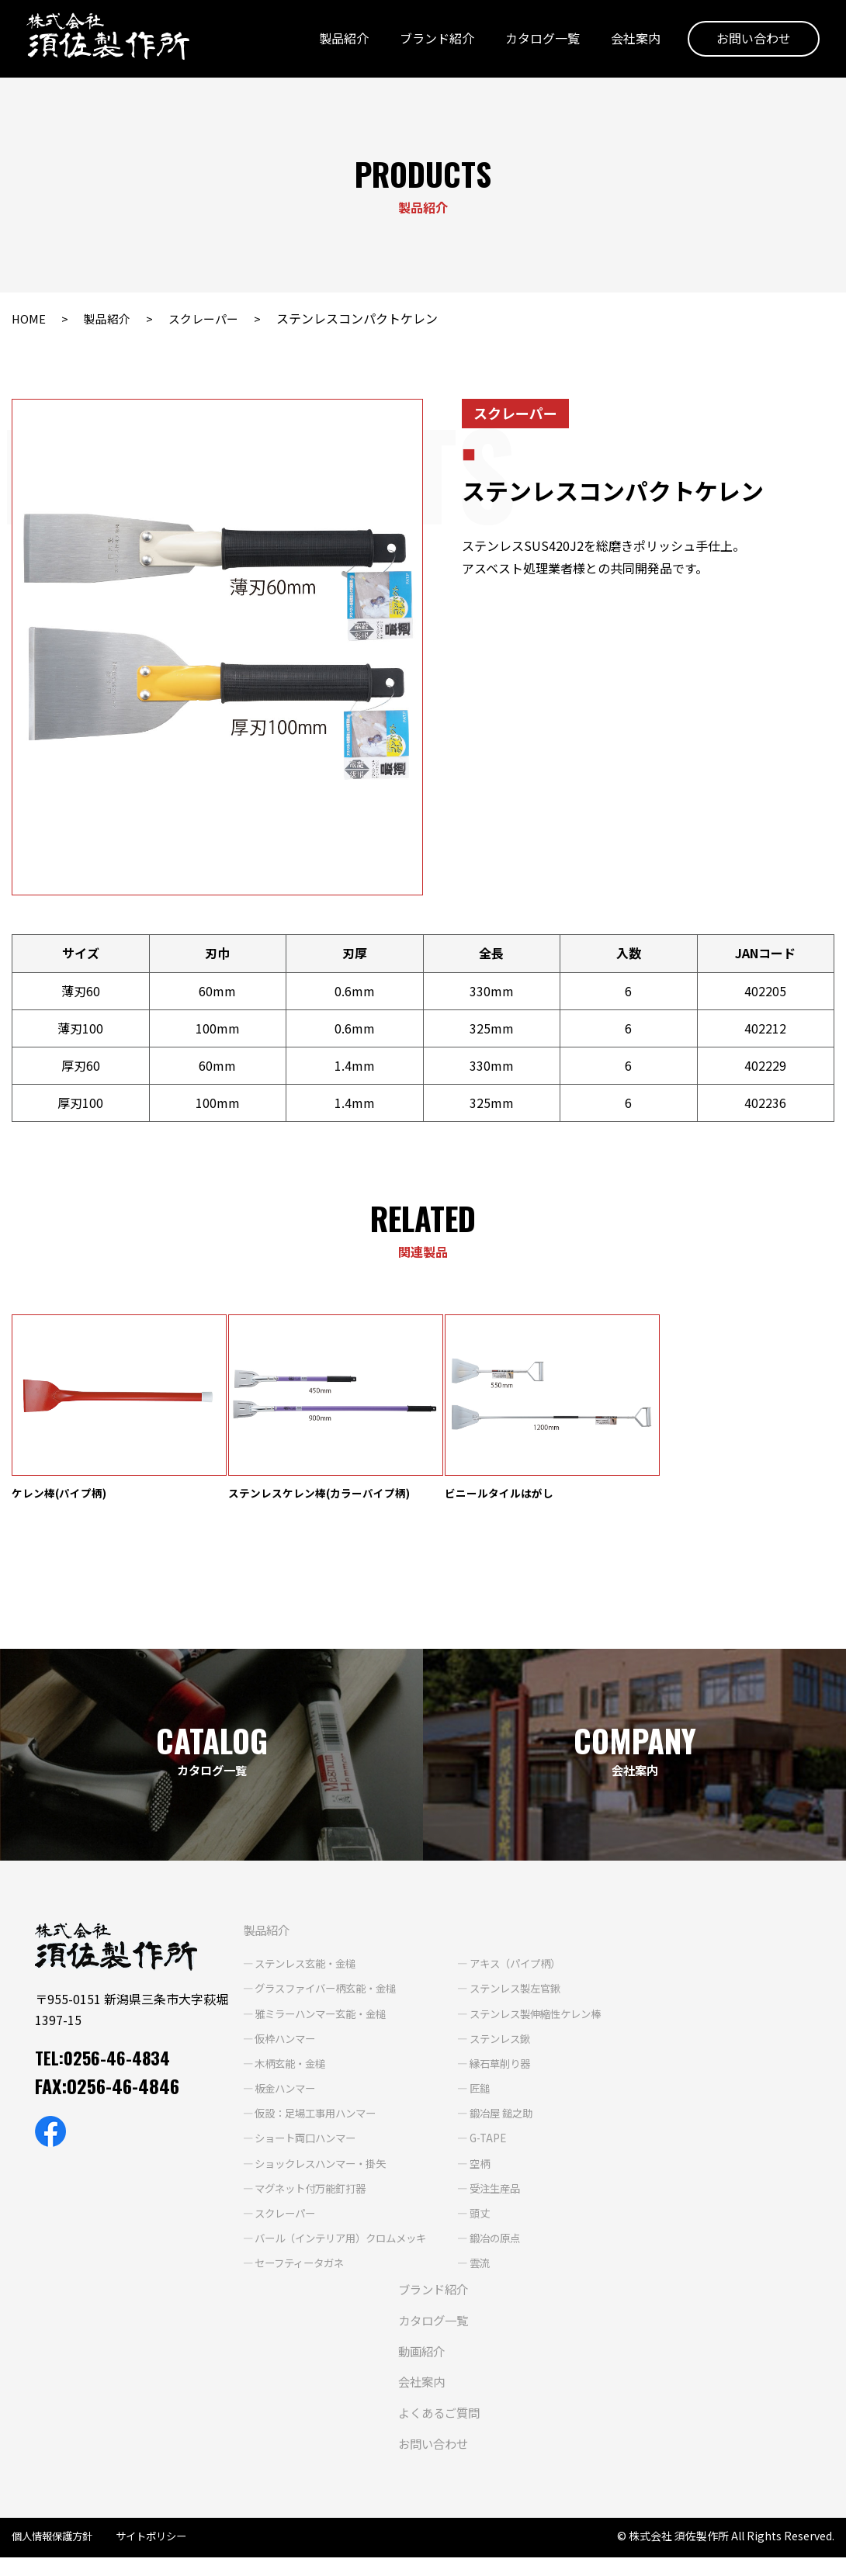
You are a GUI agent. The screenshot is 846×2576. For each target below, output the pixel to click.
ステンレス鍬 (510, 2057)
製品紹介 (339, 41)
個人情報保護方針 (55, 2555)
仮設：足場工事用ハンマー (313, 2132)
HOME (29, 318)
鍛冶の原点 (504, 2257)
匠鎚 (488, 2107)
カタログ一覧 (538, 41)
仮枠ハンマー (281, 2057)
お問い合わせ (749, 41)
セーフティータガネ (296, 2282)
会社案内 (631, 41)
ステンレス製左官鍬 (526, 2007)
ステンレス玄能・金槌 (302, 1982)
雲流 (488, 2282)
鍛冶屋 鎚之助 (511, 2132)
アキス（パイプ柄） (526, 1982)
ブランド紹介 (432, 41)
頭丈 (488, 2231)
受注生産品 (504, 2206)
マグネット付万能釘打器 (308, 2206)
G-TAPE (497, 2157)
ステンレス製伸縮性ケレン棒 (548, 2032)
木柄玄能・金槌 (286, 2082)
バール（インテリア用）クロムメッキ (340, 2257)
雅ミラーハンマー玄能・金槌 (319, 2032)
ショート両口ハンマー (302, 2157)
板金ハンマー (281, 2107)
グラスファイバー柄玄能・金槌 (324, 2007)
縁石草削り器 (510, 2082)
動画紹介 (416, 2369)
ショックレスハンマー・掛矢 (319, 2182)
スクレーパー (210, 318)
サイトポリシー (160, 2555)
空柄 (488, 2182)
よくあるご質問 (434, 2431)
